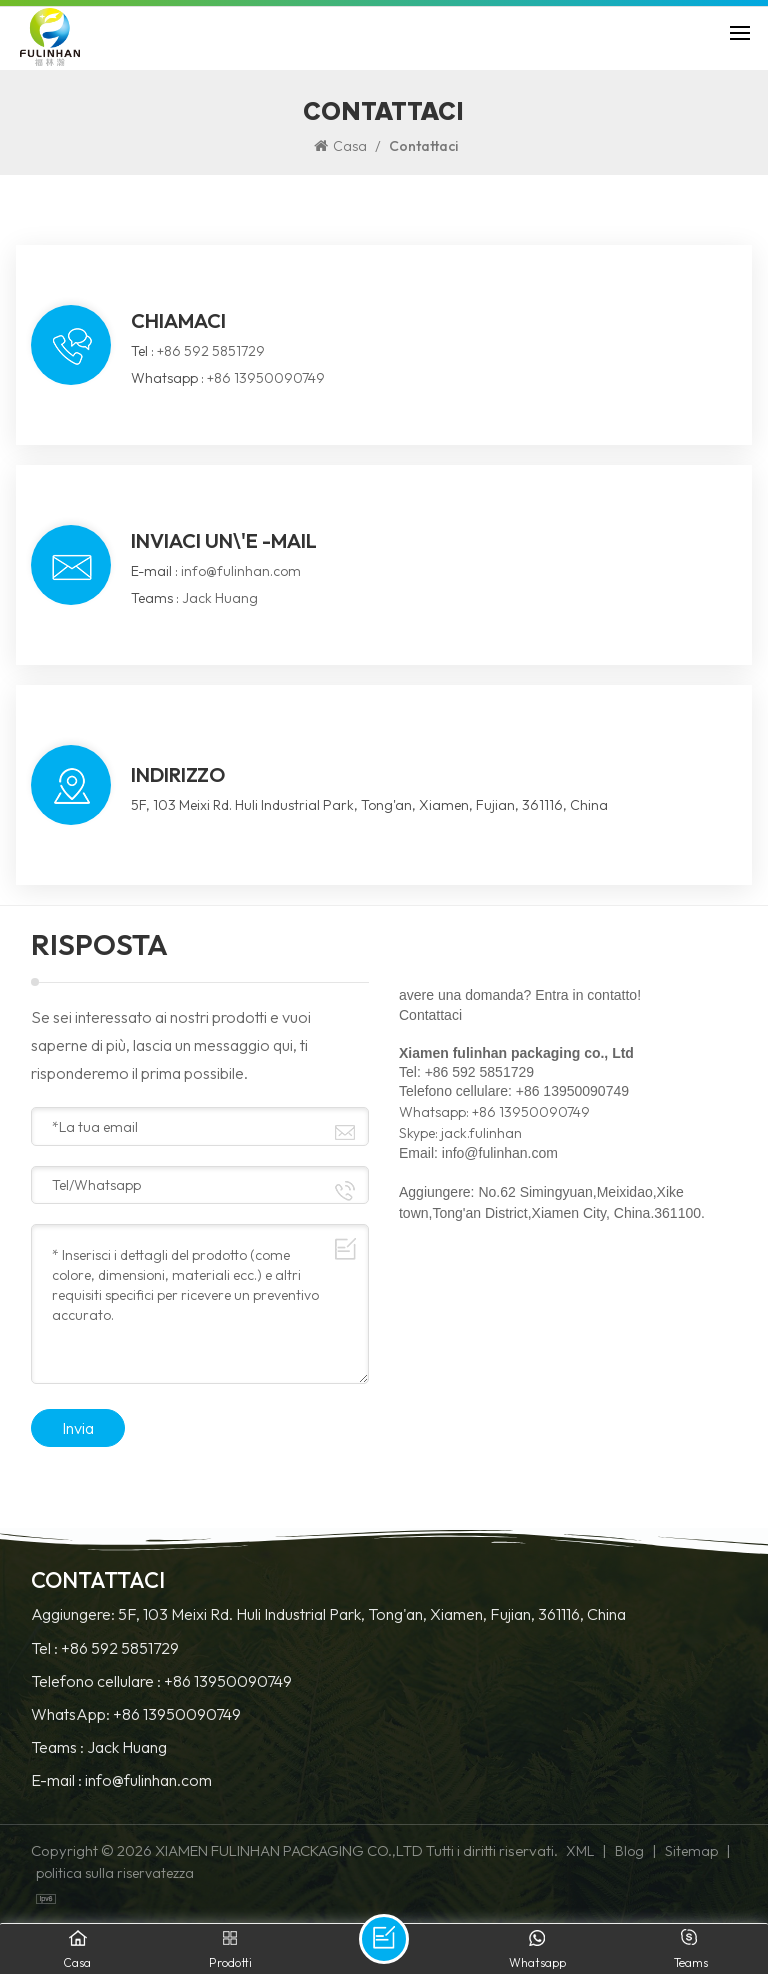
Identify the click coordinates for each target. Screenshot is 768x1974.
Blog (629, 1851)
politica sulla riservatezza (115, 1873)
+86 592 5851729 (211, 351)
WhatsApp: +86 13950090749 (136, 1714)
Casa (340, 146)
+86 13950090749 (266, 378)
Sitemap (691, 1851)
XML (580, 1851)
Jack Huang (220, 598)
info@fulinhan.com (241, 571)
